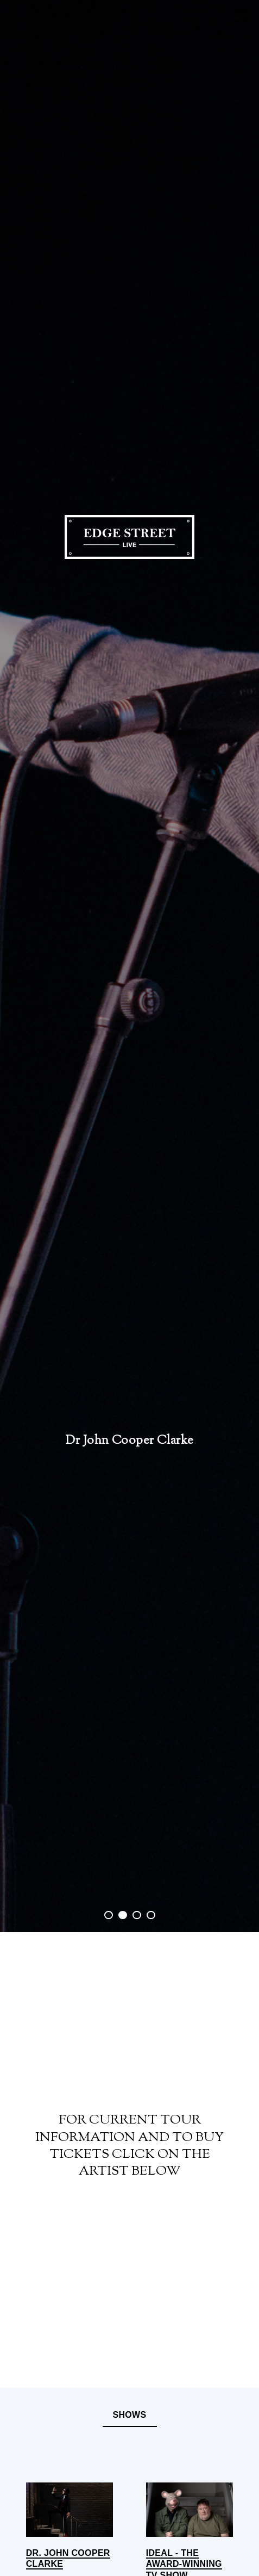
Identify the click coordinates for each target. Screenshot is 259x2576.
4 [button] (153, 1916)
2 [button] (125, 1916)
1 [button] (110, 1916)
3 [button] (139, 1916)
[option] (129, 966)
